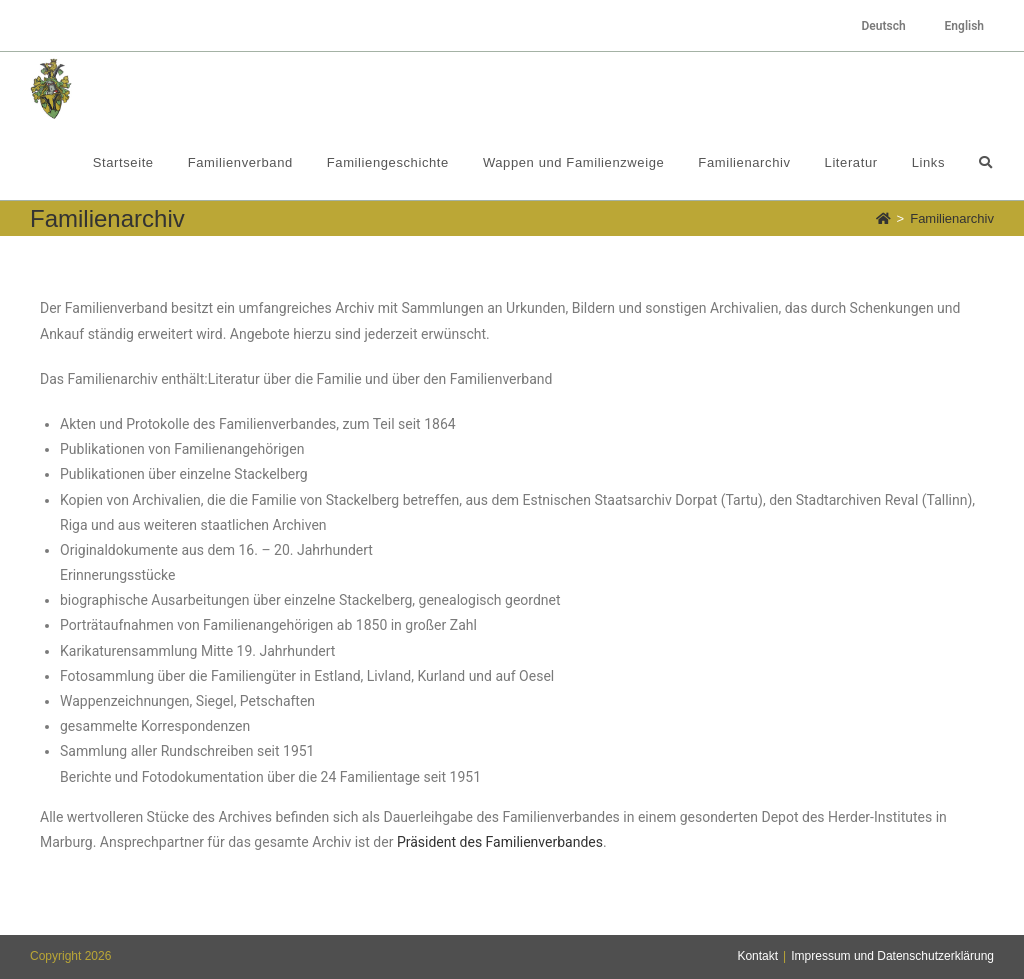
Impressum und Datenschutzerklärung (892, 956)
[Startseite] (883, 218)
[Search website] (985, 163)
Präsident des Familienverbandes (500, 842)
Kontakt (757, 956)
